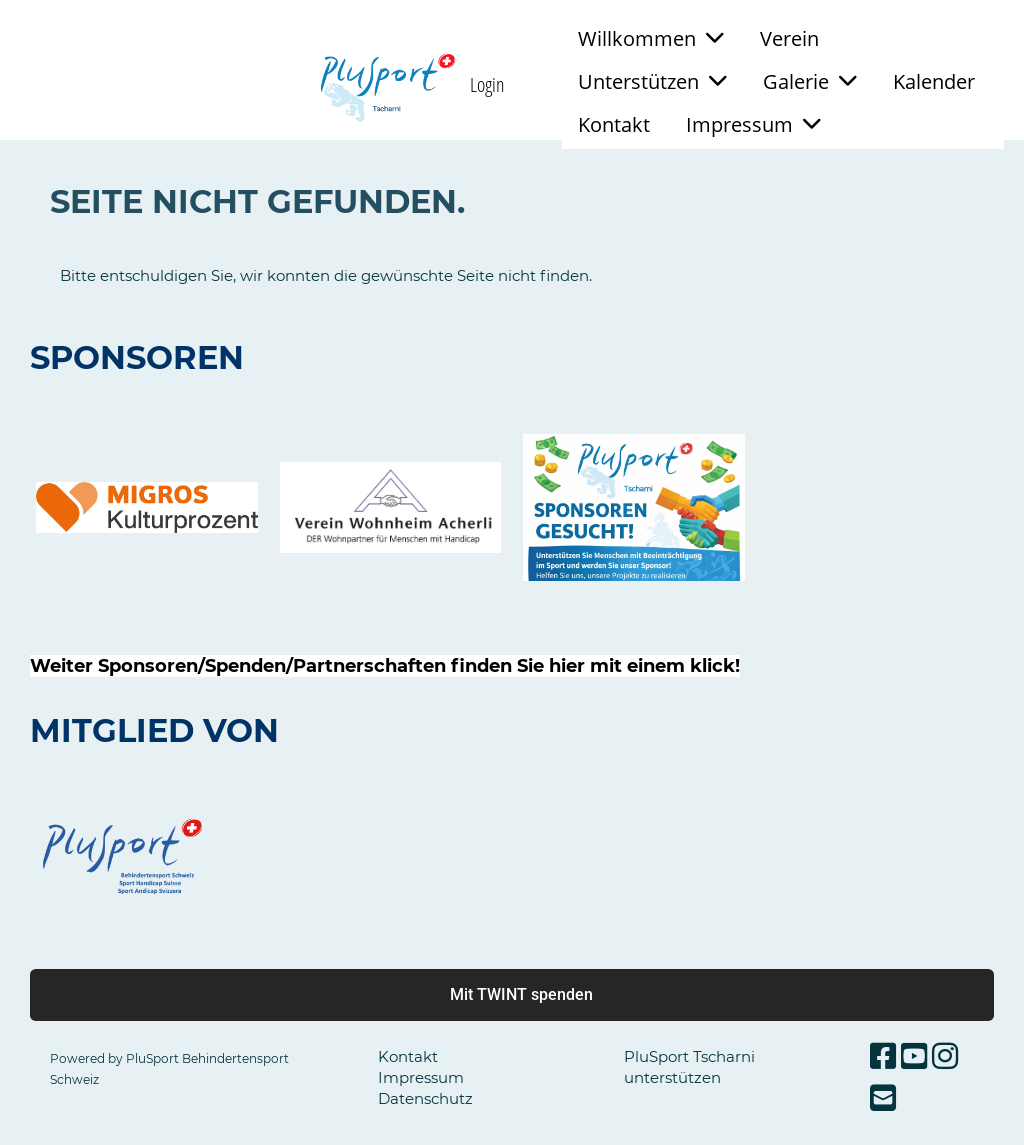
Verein (789, 38)
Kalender (934, 81)
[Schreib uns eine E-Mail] (883, 1098)
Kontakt (614, 124)
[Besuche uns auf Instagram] (945, 1056)
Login (487, 84)
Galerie (810, 81)
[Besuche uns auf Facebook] (883, 1056)
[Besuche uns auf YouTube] (914, 1056)
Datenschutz (425, 1098)
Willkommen (651, 38)
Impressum (753, 124)
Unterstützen (652, 81)
